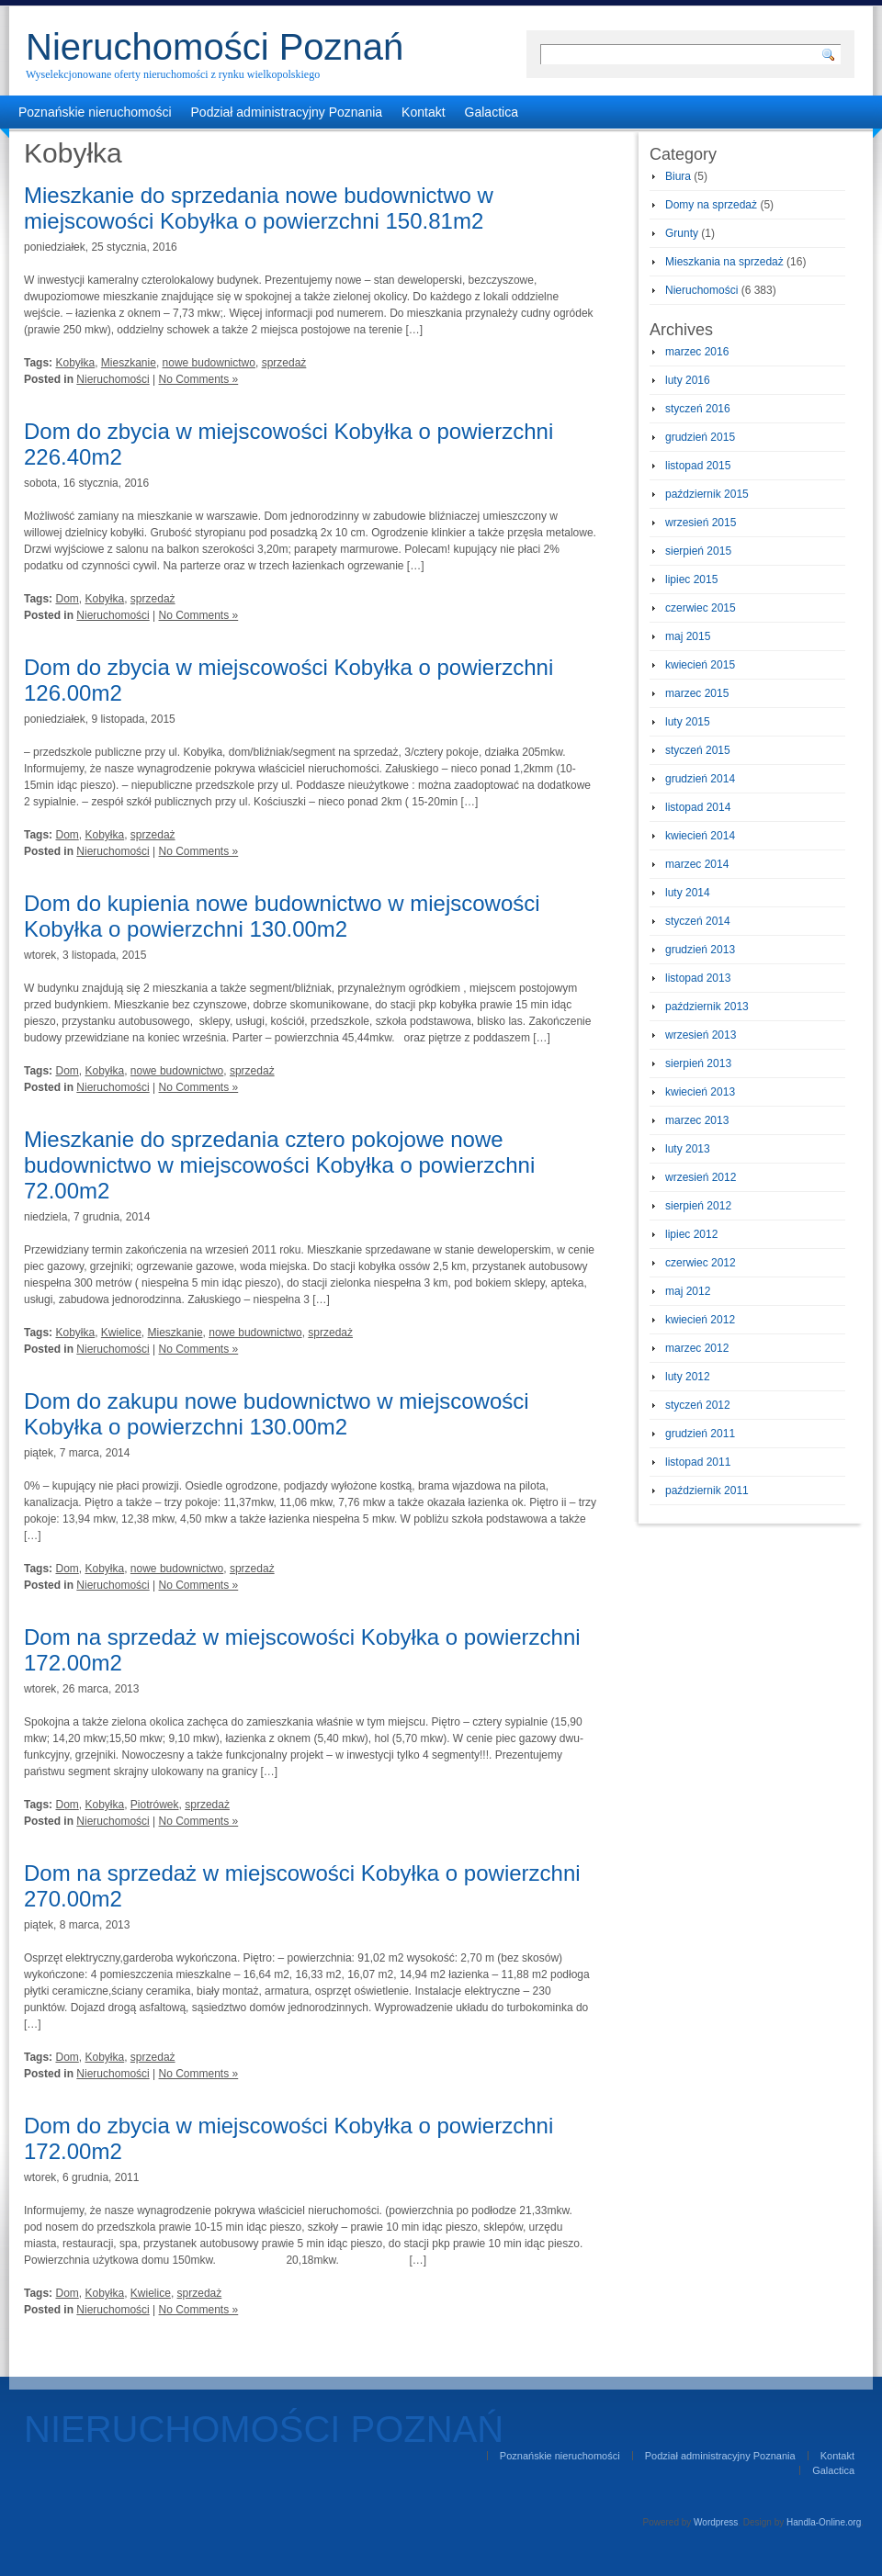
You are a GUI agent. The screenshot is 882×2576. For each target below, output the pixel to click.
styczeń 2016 (697, 408)
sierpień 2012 (698, 1205)
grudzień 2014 (700, 778)
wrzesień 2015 (700, 522)
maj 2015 (687, 636)
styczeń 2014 (697, 921)
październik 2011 (707, 1490)
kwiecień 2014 (700, 835)
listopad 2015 (697, 465)
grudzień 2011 (700, 1433)
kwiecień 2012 (700, 1319)
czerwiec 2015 (700, 608)
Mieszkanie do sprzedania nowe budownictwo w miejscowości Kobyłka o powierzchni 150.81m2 (258, 208)
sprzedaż (284, 362)
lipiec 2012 (691, 1234)
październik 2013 (707, 1006)
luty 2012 (687, 1376)
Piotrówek (154, 1804)
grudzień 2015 (700, 437)
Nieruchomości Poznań (214, 47)
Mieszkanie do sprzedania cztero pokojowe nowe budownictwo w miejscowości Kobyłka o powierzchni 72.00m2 (279, 1165)
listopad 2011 (697, 1462)
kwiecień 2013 (700, 1092)
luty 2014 (687, 892)
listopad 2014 (697, 807)
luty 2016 (687, 380)
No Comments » (199, 379)
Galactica (491, 112)
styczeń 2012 (697, 1405)
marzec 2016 (697, 351)
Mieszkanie (128, 362)
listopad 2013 (697, 978)
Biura (678, 176)
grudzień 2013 (700, 949)
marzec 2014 (697, 864)
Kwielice (121, 1332)
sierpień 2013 (698, 1063)
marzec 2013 (697, 1120)
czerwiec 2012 (700, 1262)
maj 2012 (687, 1291)
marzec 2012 (697, 1348)
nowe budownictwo (209, 362)
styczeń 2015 (697, 750)
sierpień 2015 (698, 551)
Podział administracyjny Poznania (287, 112)
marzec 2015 (697, 693)
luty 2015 (687, 721)
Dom (66, 598)
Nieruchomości (112, 379)
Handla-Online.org (823, 2522)
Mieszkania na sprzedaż (724, 261)
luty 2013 (687, 1148)
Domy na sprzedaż (711, 204)
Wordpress (716, 2522)
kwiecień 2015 (700, 664)
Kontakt (423, 112)
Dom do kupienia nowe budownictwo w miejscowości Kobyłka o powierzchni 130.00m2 (282, 916)
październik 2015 (707, 494)
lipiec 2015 (691, 579)
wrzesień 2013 (700, 1035)
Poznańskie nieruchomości (95, 112)
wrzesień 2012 (700, 1177)
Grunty (681, 233)
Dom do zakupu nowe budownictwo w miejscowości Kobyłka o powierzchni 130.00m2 (276, 1414)
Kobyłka (75, 362)
